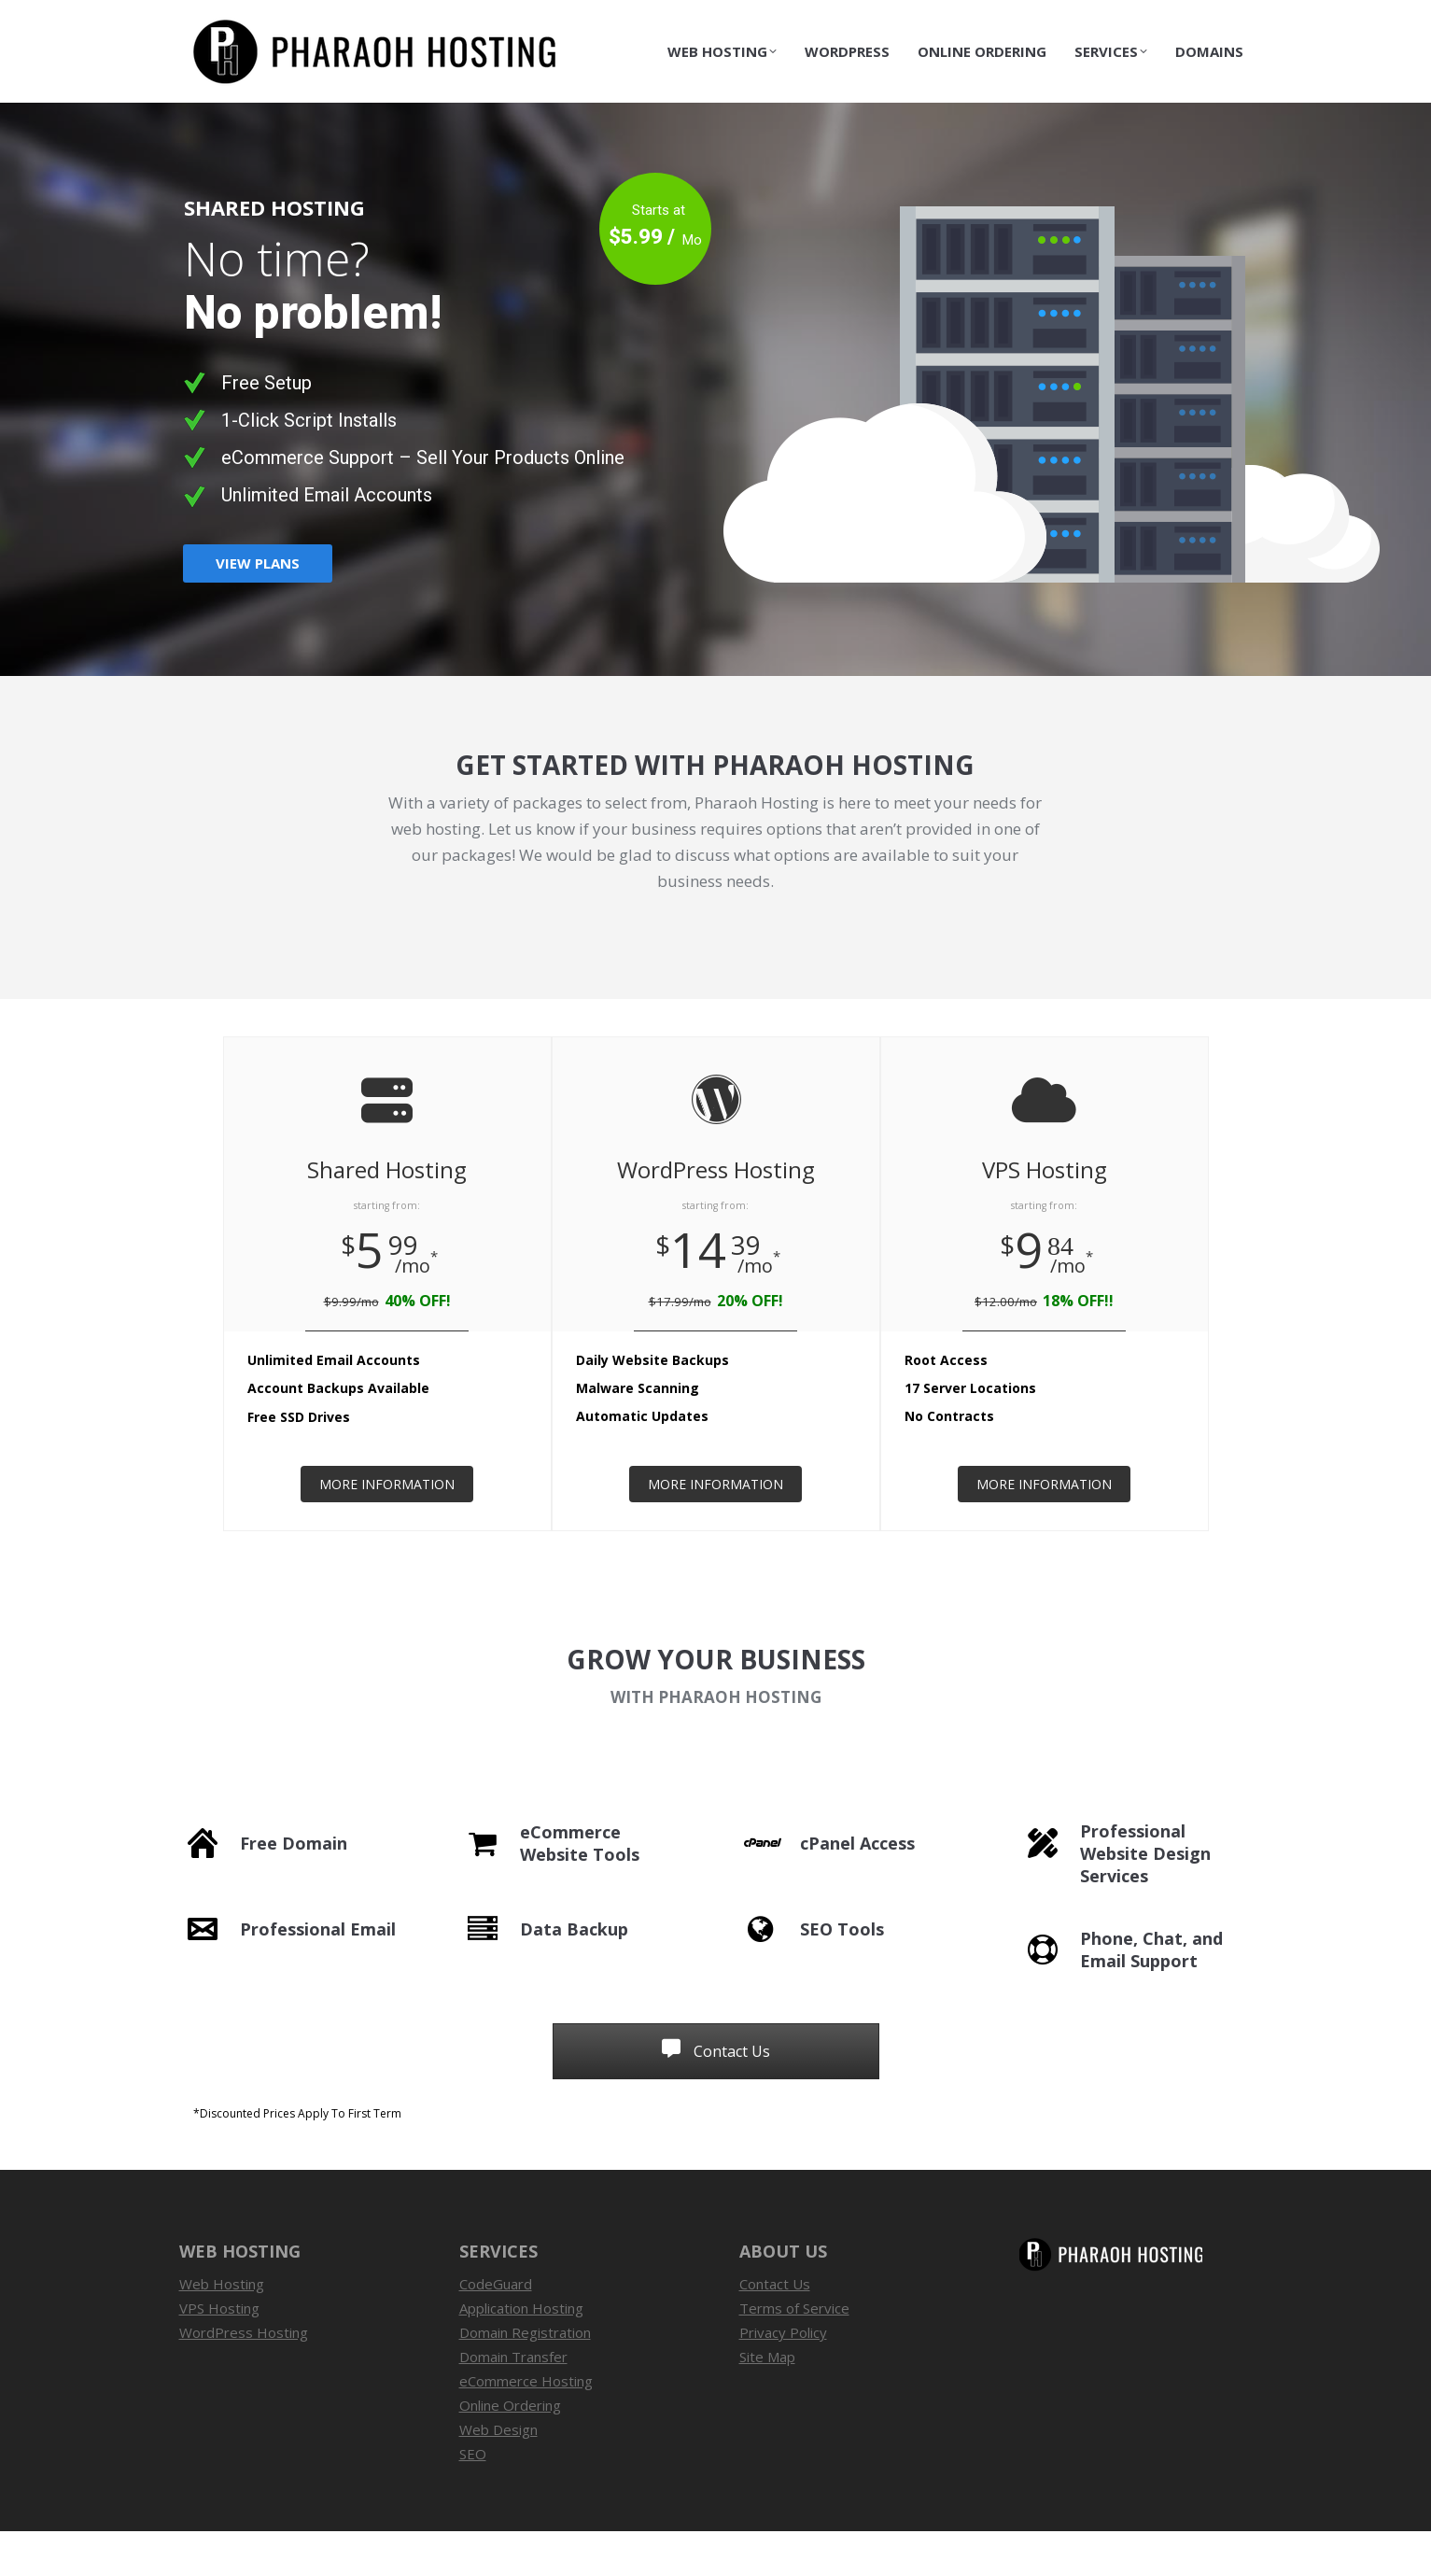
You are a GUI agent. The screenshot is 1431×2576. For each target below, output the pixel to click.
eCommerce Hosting (526, 2425)
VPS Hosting (219, 2353)
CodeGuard (495, 2328)
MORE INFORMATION (387, 1529)
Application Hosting (521, 2353)
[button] (716, 2158)
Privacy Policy (783, 2377)
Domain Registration (525, 2377)
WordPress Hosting (243, 2377)
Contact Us (1222, 22)
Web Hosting (221, 2328)
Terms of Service (794, 2353)
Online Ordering (510, 2450)
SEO (472, 2498)
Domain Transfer (513, 2401)
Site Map (767, 2401)
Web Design (498, 2474)
